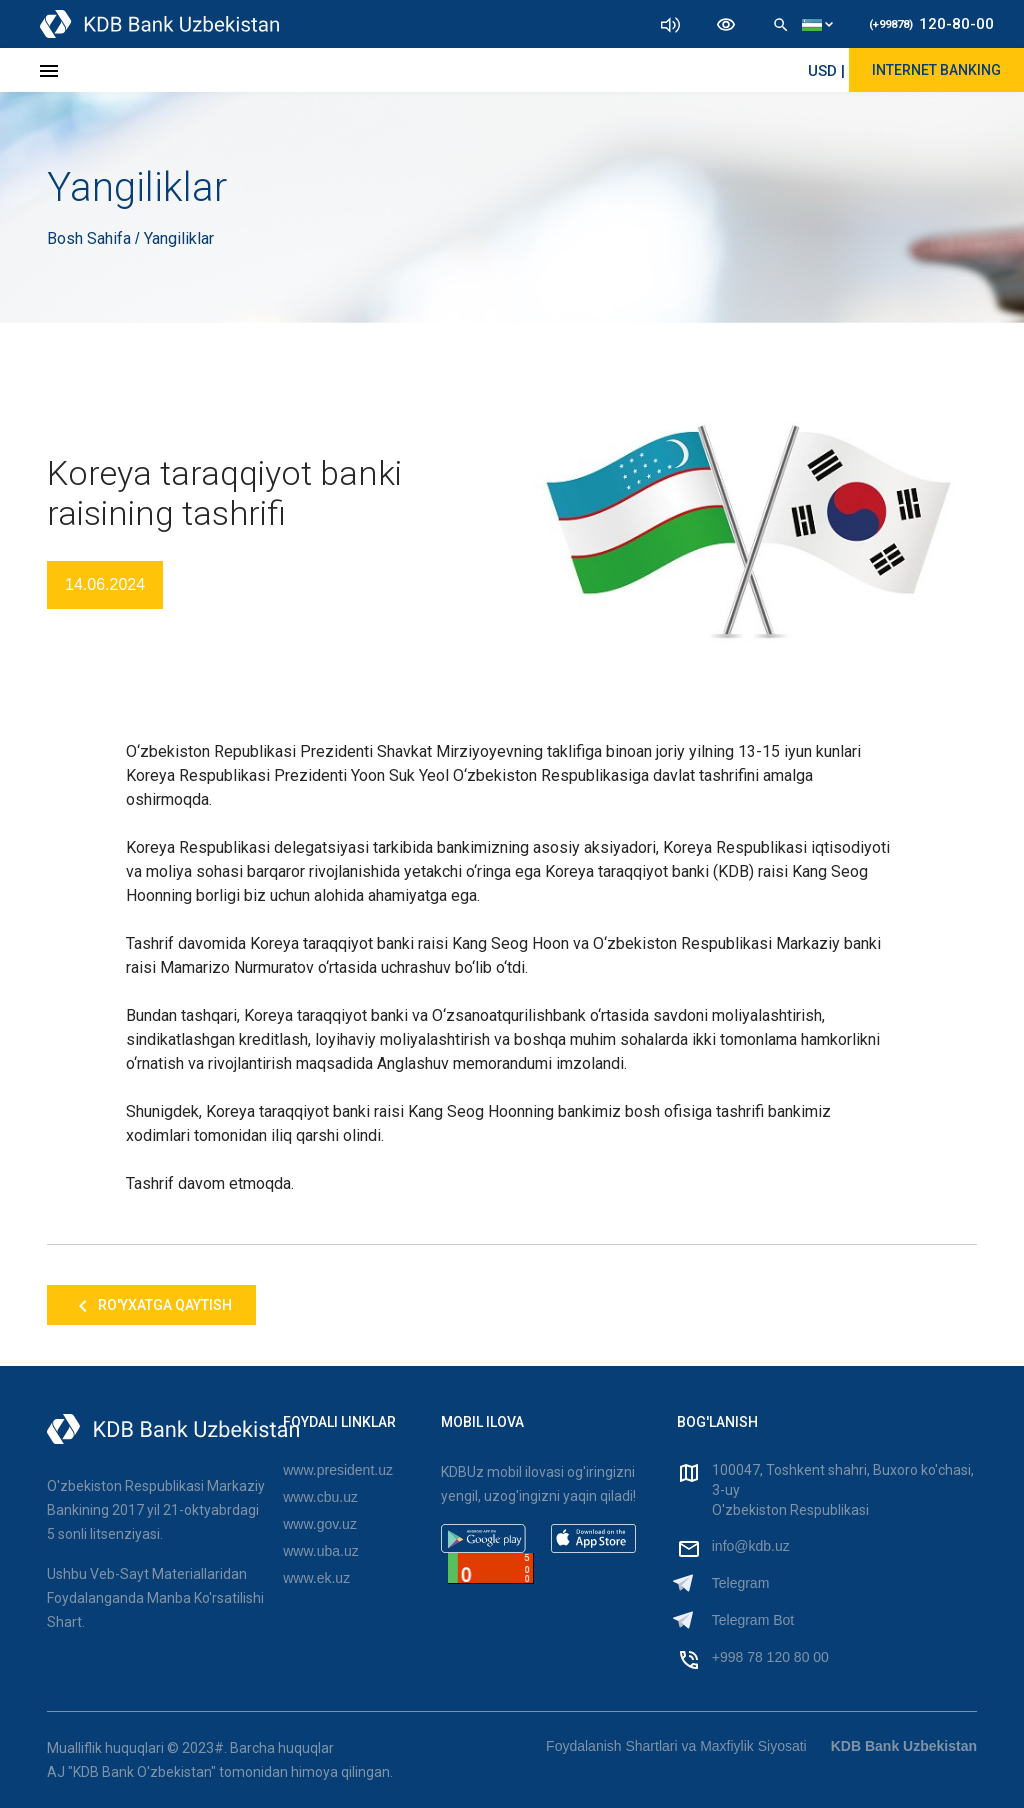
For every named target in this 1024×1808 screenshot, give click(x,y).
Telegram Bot (753, 1620)
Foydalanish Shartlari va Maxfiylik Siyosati (676, 1746)
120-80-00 (931, 24)
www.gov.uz (320, 1524)
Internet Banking (936, 70)
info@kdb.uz (751, 1546)
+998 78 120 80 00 (770, 1657)
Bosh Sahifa (91, 238)
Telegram (741, 1583)
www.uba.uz (320, 1551)
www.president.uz (338, 1470)
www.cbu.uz (320, 1497)
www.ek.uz (316, 1578)
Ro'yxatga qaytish (151, 1306)
